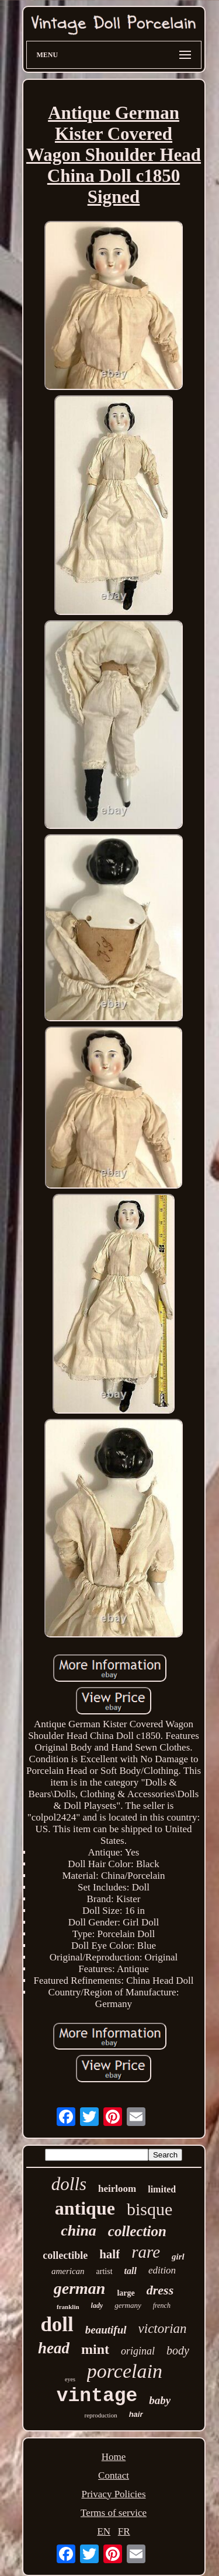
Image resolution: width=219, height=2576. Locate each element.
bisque (149, 2209)
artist (104, 2271)
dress (160, 2290)
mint (95, 2349)
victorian (162, 2328)
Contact (113, 2475)
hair (136, 2414)
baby (160, 2400)
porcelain (124, 2371)
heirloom (117, 2188)
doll (56, 2324)
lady (97, 2305)
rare (145, 2252)
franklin (68, 2306)
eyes (70, 2379)
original (138, 2351)
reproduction (100, 2415)
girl (178, 2256)
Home (114, 2456)
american (68, 2271)
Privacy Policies (113, 2494)
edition (162, 2270)
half (109, 2254)
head (53, 2348)
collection (137, 2231)
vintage (97, 2396)
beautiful (106, 2330)
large (125, 2293)
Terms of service (114, 2512)
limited (162, 2189)
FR (124, 2531)
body (177, 2350)
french (162, 2305)
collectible (65, 2255)
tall (130, 2271)
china (78, 2230)
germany (127, 2305)
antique (85, 2208)
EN (103, 2531)
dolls (68, 2184)
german (80, 2288)
